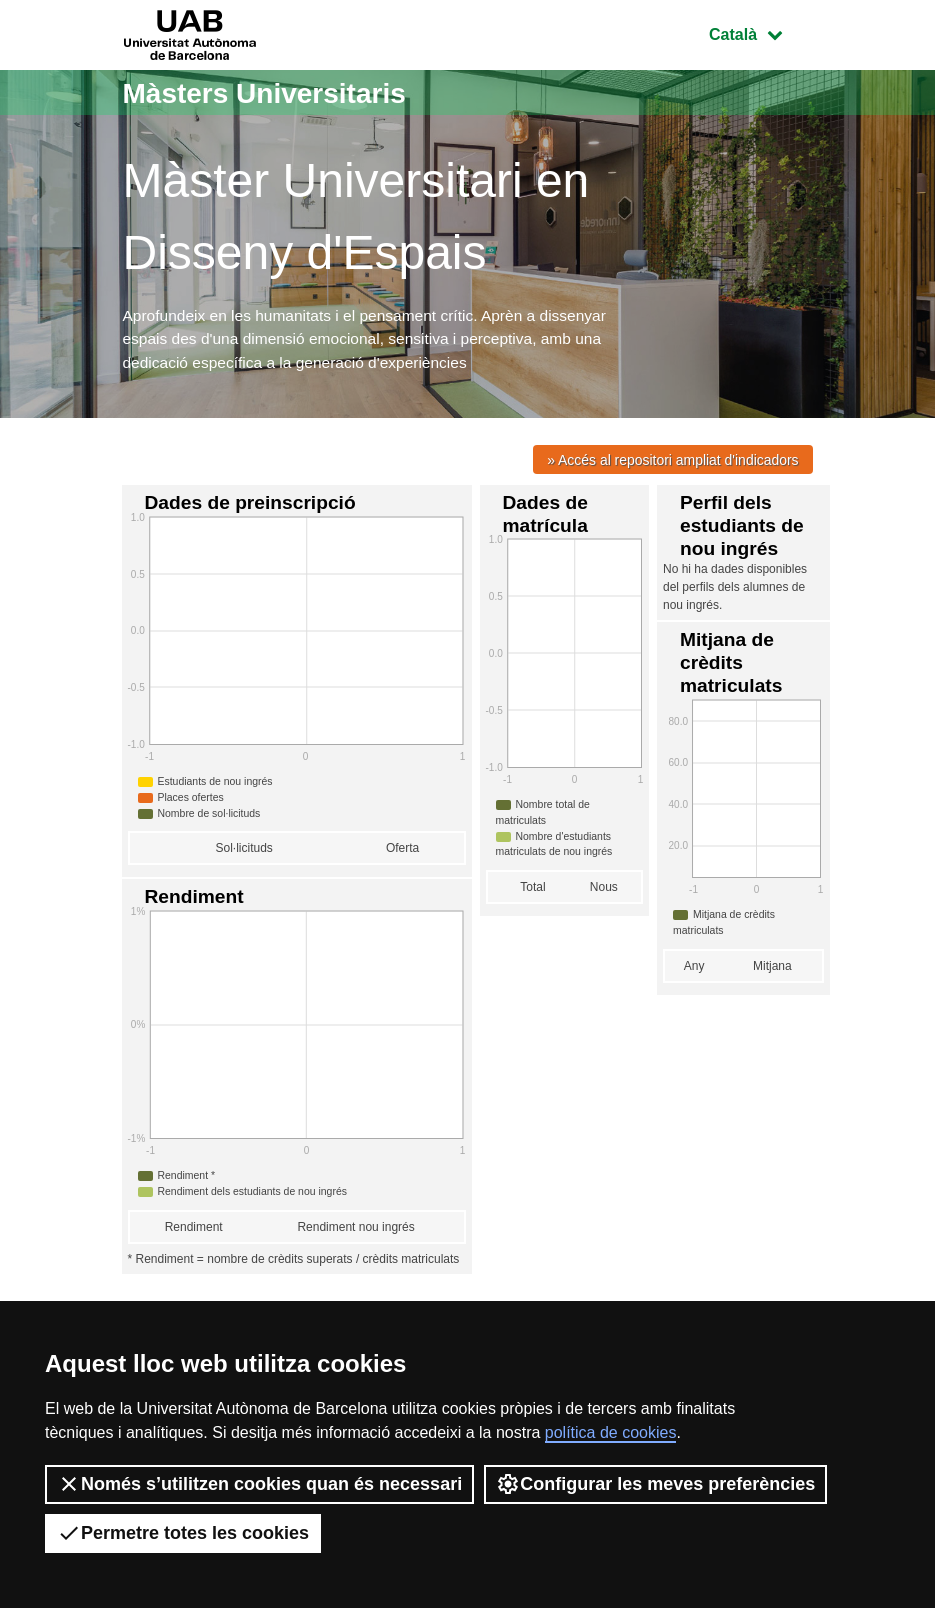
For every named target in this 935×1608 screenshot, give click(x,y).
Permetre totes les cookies (183, 1533)
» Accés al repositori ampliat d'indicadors (669, 463)
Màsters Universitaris (275, 92)
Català (760, 32)
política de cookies (611, 1432)
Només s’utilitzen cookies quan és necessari (259, 1484)
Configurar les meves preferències (655, 1484)
